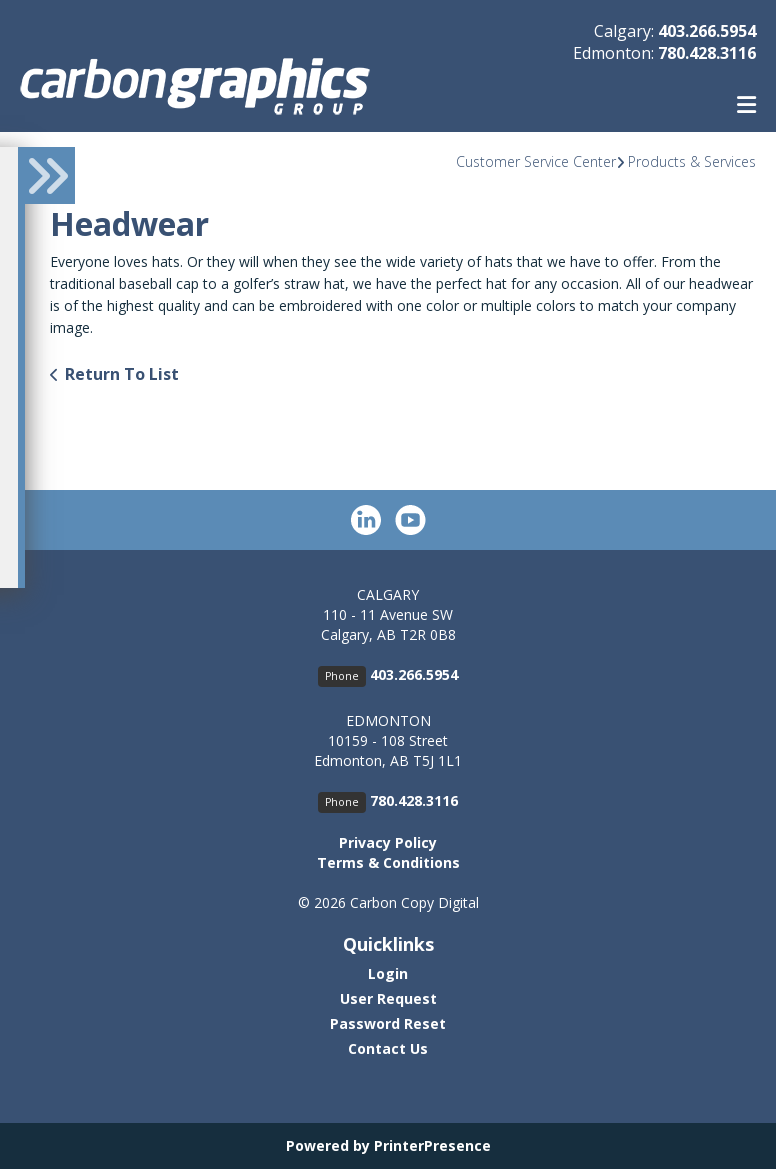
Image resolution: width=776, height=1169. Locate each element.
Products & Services (692, 161)
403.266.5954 (707, 31)
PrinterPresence (432, 1145)
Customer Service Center (536, 161)
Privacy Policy (388, 842)
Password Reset (388, 1023)
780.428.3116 (707, 53)
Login (388, 973)
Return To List (122, 374)
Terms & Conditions (388, 862)
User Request (388, 998)
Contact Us (388, 1048)
